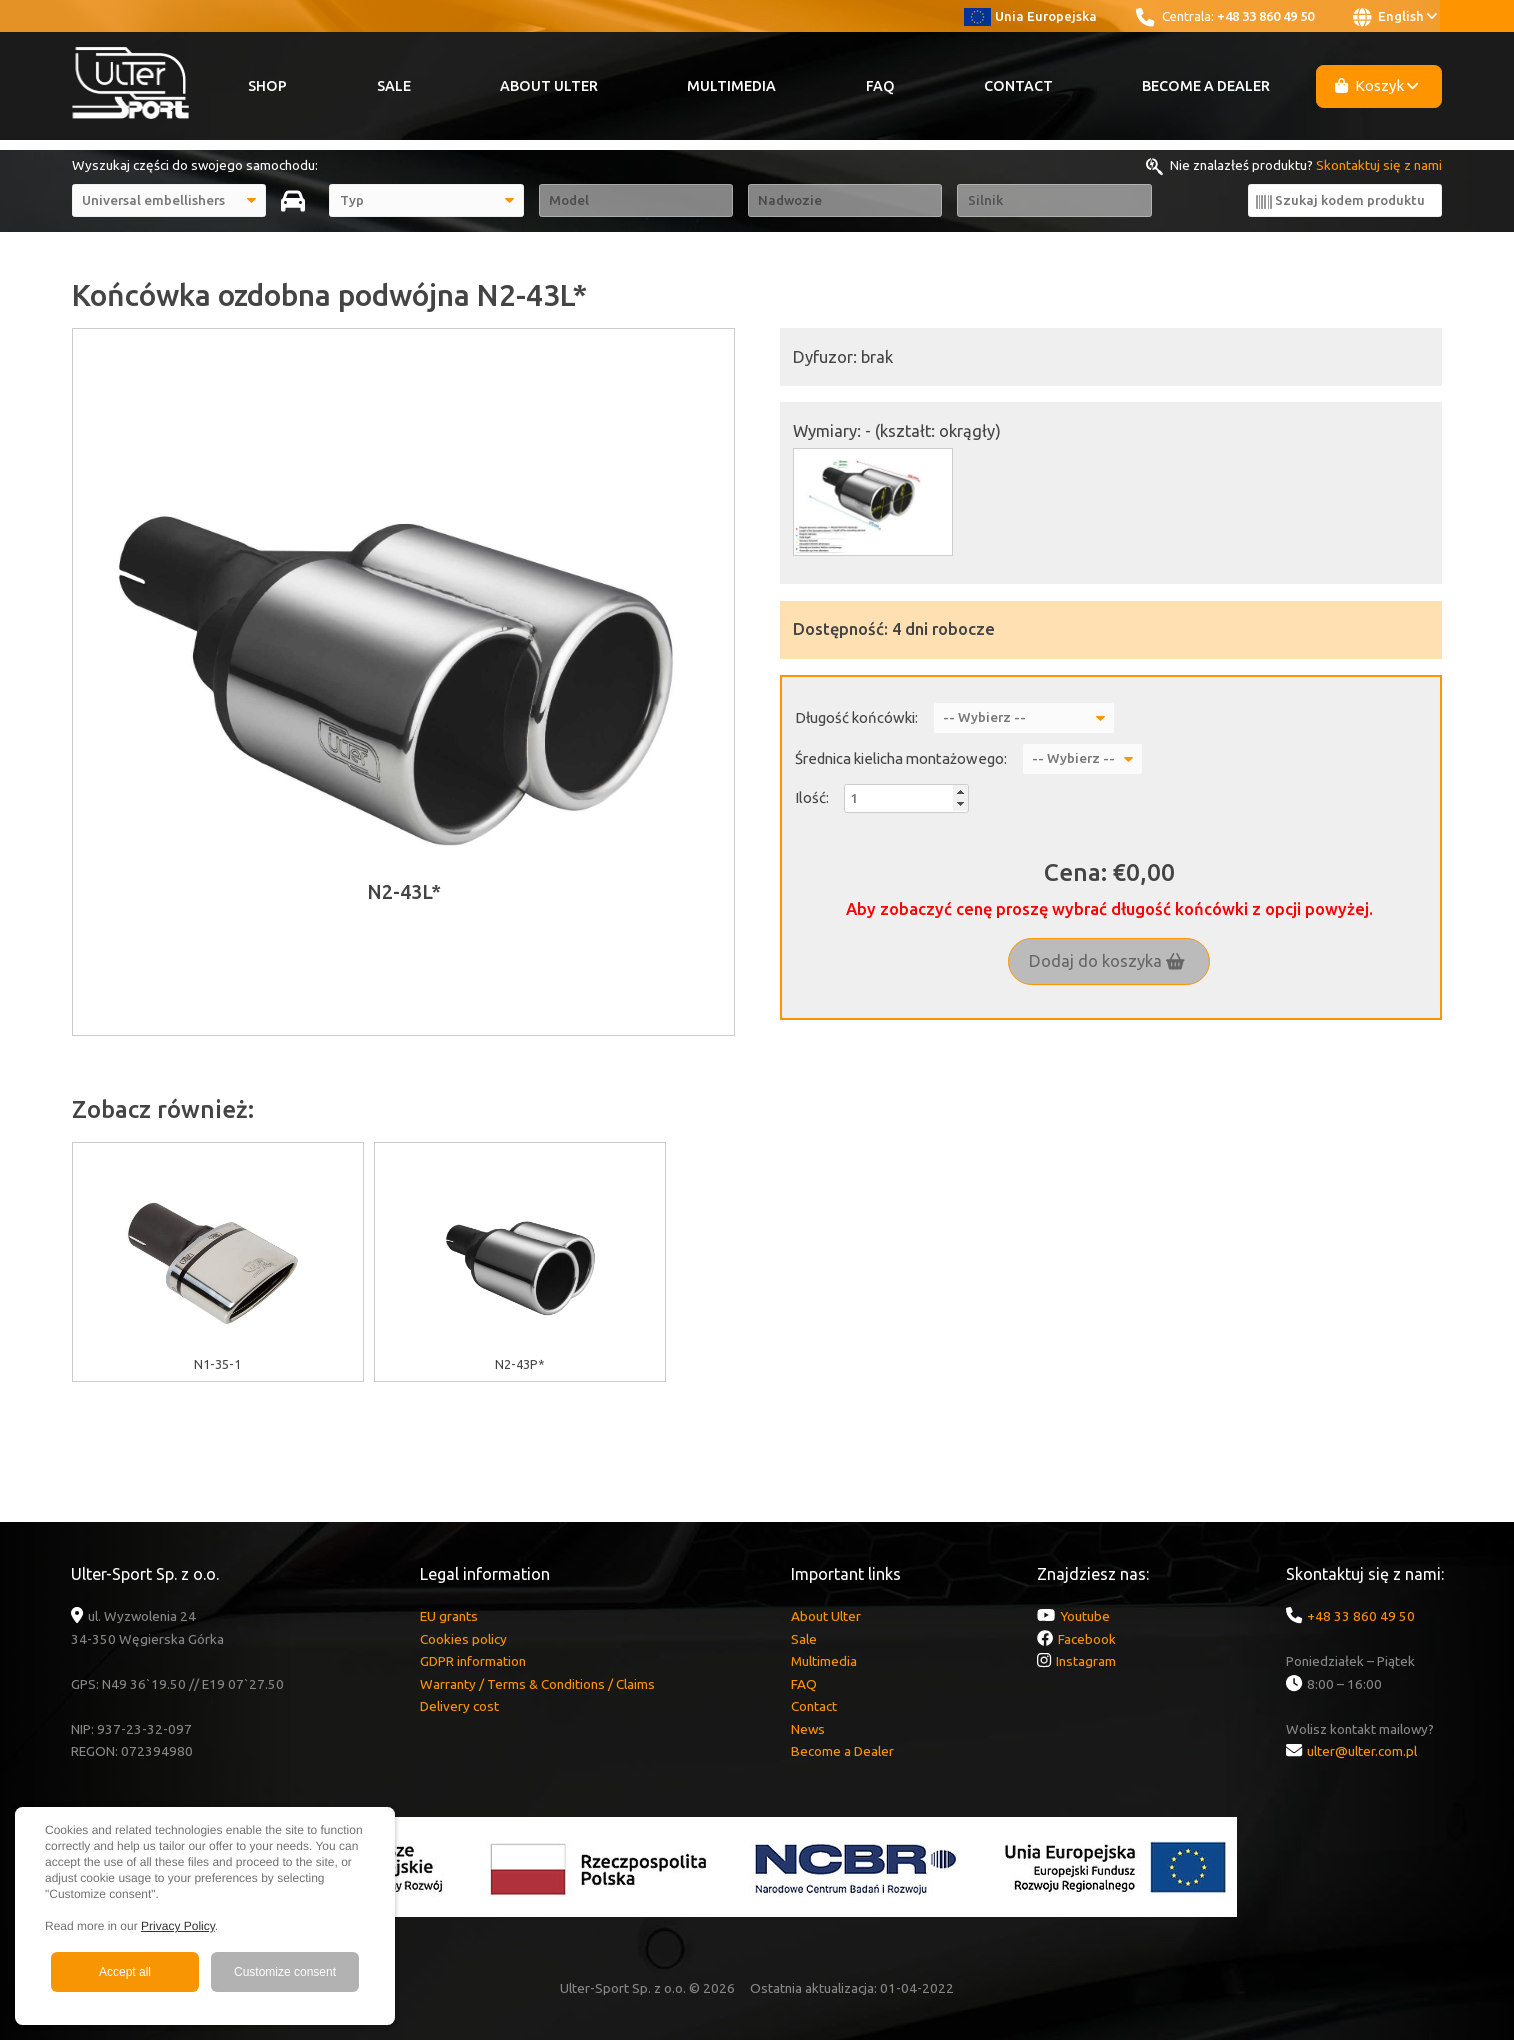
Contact (1018, 86)
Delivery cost (459, 1706)
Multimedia (731, 86)
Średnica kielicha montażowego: (901, 758)
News (808, 1729)
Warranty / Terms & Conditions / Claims (537, 1684)
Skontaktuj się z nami (1379, 165)
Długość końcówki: (856, 717)
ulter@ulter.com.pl (1362, 1751)
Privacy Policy (178, 1926)
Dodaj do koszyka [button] (1107, 961)
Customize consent (285, 1972)
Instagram (1086, 1661)
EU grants (449, 1616)
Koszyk (1377, 85)
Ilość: (812, 797)
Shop (267, 86)
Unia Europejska (1030, 16)
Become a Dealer (1206, 86)
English (1395, 17)
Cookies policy (463, 1639)
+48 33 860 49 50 (1265, 16)
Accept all (125, 1972)
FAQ (880, 86)
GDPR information (473, 1661)
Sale (394, 86)
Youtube (1085, 1616)
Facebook (1087, 1639)
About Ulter (549, 86)
